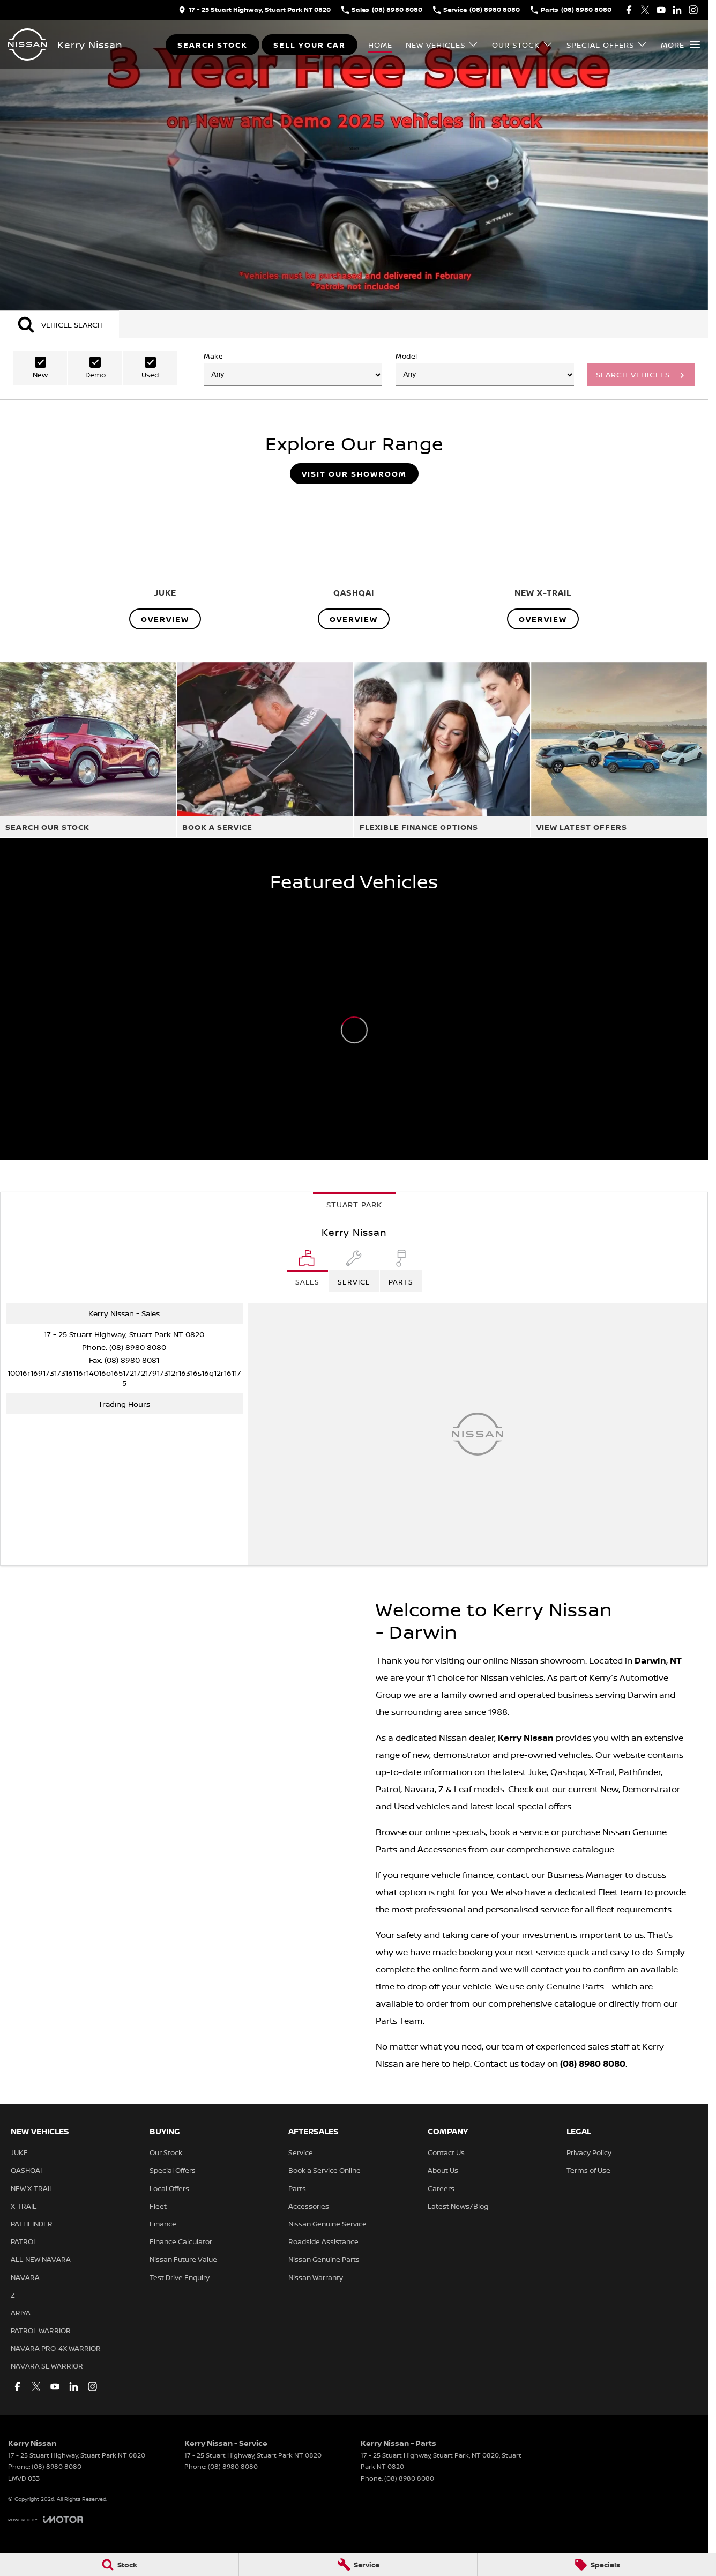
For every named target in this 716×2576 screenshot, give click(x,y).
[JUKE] (165, 561)
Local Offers (169, 2188)
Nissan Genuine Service (327, 2224)
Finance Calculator (181, 2241)
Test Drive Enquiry (180, 2277)
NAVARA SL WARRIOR (47, 2366)
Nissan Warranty (315, 2277)
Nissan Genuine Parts (324, 2259)
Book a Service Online (324, 2170)
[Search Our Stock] (88, 750)
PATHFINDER (32, 2224)
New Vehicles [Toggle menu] (442, 45)
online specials (455, 1832)
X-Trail (602, 1772)
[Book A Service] (265, 750)
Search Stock (212, 45)
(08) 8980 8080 (137, 1347)
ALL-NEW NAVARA (41, 2259)
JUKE (19, 2152)
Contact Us (446, 2152)
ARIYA (21, 2313)
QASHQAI (26, 2170)
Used (404, 1806)
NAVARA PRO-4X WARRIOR (56, 2348)
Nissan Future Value (183, 2259)
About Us (443, 2170)
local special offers (533, 1806)
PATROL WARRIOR (41, 2330)
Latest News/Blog (458, 2206)
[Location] (307, 1271)
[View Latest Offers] (619, 750)
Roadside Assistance (323, 2241)
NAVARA (25, 2277)
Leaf (463, 1789)
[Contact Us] (254, 10)
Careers (441, 2188)
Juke (537, 1772)
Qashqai (567, 1772)
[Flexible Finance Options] (442, 750)
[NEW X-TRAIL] (543, 561)
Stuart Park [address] (354, 1204)
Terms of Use (588, 2170)
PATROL (24, 2241)
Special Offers (173, 2170)
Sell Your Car (309, 45)
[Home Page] (27, 44)
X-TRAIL (23, 2206)
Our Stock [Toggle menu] (522, 45)
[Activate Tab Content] (59, 324)
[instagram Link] (693, 10)
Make (293, 368)
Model (485, 368)
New (609, 1789)
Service (300, 2152)
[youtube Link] (661, 10)
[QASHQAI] (353, 561)
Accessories (308, 2206)
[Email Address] (124, 1378)
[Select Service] (354, 1271)
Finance (163, 2224)
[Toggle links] (45, 2519)
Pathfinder (639, 1772)
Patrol (388, 1789)
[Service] (358, 2564)
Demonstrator (651, 1789)
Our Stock (166, 2152)
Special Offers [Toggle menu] (606, 45)
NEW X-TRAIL (32, 2188)
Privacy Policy (588, 2152)
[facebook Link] (629, 10)
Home (380, 45)
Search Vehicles (633, 374)
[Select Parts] (401, 1271)
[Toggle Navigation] (680, 44)
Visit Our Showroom (354, 474)
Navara (419, 1789)
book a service (519, 1832)
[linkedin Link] (677, 10)
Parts (297, 2188)
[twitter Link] (645, 10)
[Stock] (119, 2564)
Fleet (158, 2206)
